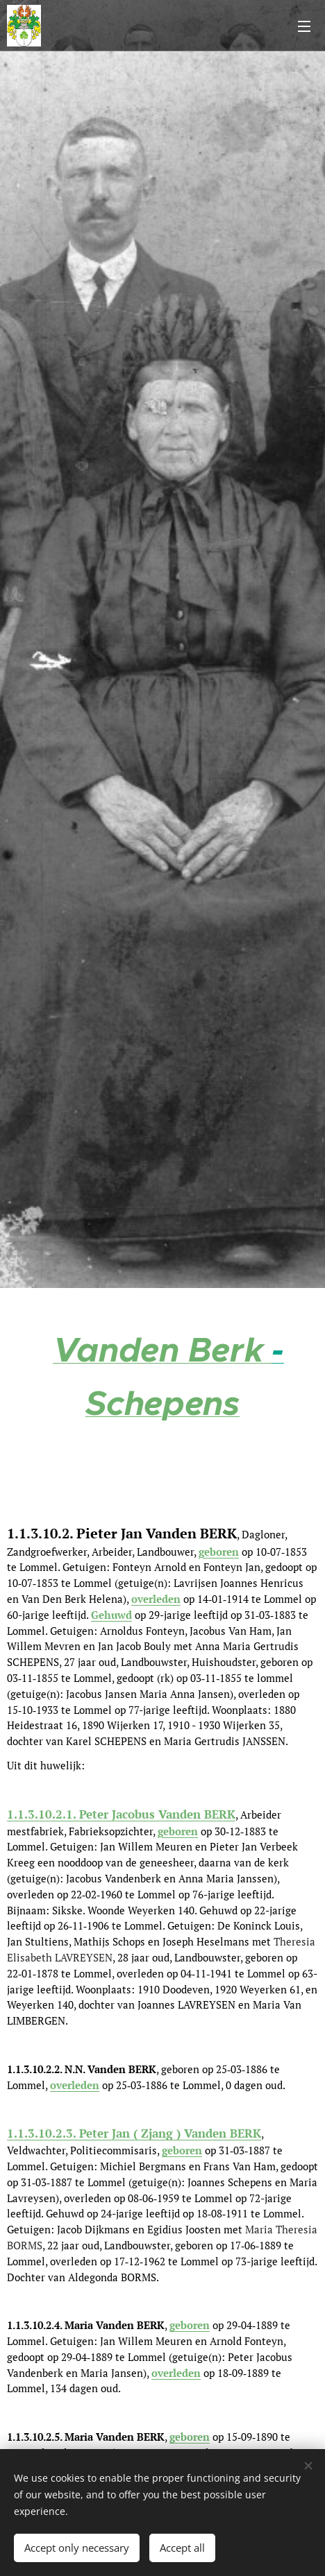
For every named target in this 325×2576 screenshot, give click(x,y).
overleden (74, 2085)
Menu (304, 26)
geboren (219, 1552)
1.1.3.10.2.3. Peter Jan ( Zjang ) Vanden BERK (134, 2133)
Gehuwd (111, 1615)
